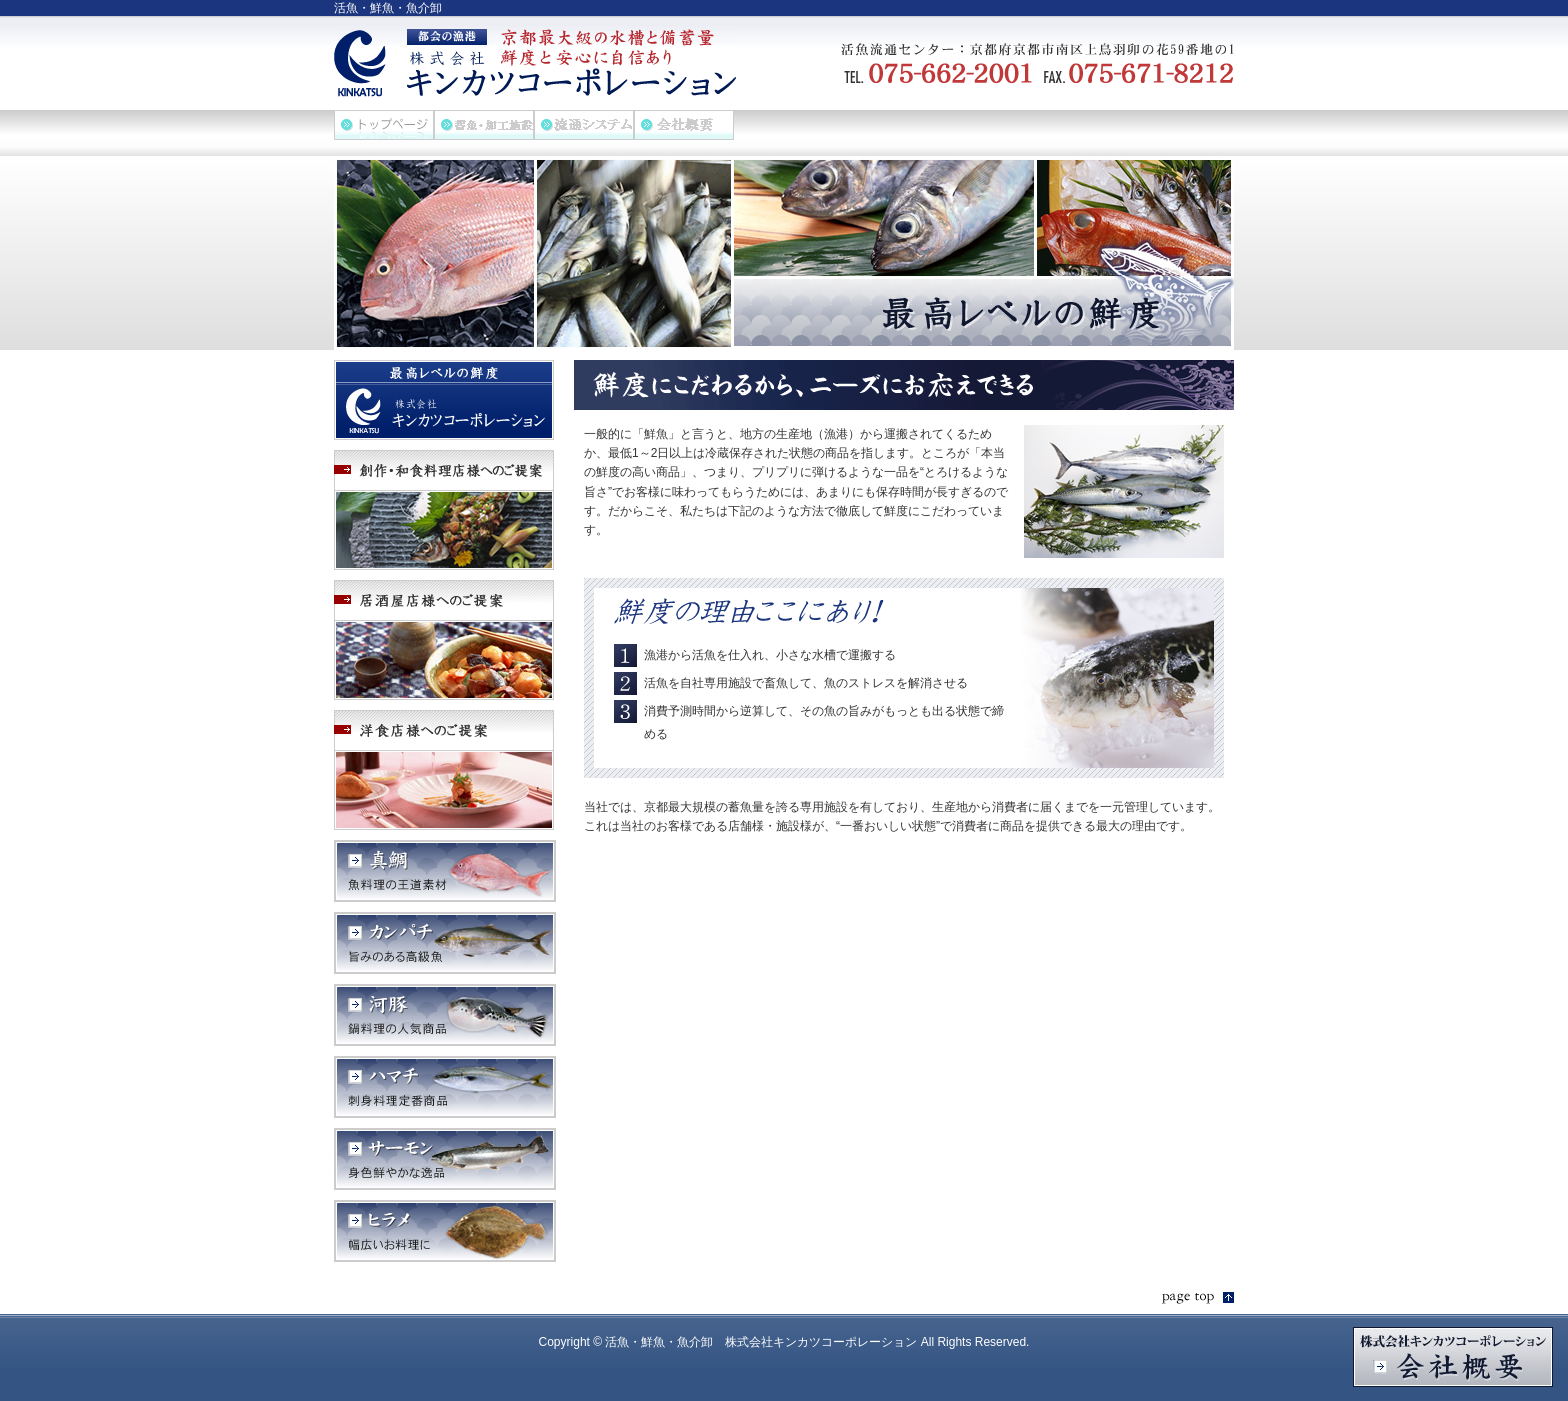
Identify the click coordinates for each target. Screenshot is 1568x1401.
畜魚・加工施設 (484, 125)
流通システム (584, 125)
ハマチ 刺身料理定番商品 (445, 1087)
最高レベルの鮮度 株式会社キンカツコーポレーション (445, 400)
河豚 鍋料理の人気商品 (445, 1015)
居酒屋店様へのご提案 (445, 640)
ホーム (384, 125)
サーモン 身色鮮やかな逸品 (445, 1159)
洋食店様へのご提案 (445, 770)
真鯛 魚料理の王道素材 (445, 871)
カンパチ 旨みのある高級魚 (445, 943)
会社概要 (684, 125)
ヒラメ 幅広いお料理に (445, 1231)
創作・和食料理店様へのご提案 (445, 510)
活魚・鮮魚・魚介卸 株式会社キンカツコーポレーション (535, 63)
